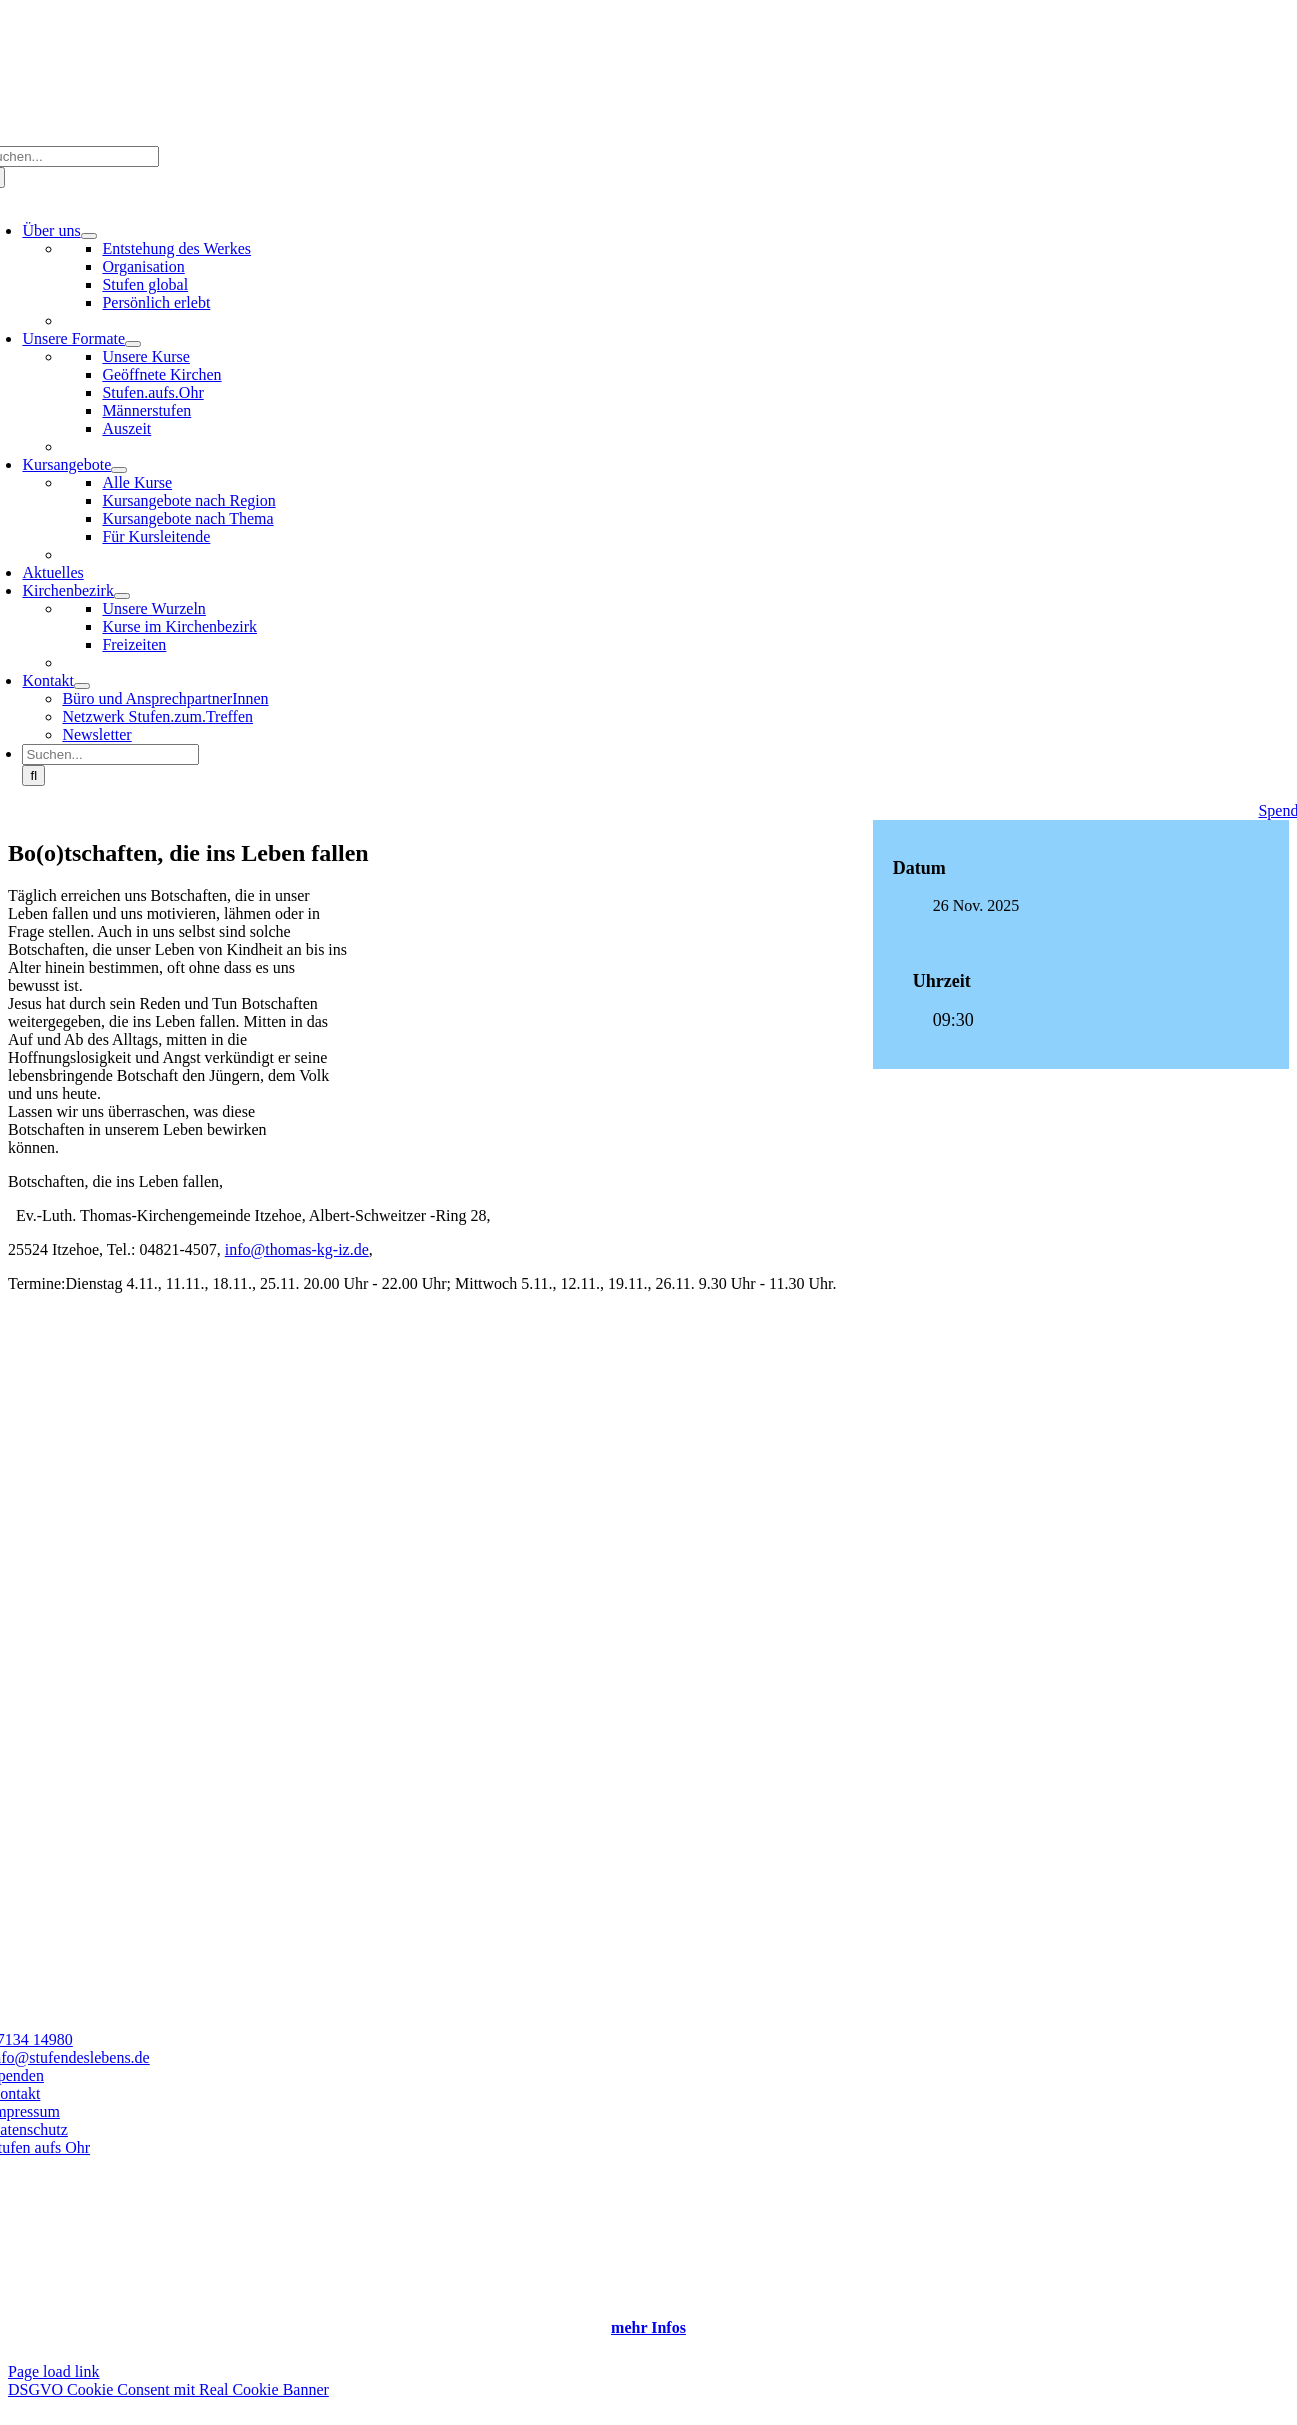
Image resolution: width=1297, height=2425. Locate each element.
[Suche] (33, 775)
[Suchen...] (110, 754)
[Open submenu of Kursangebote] (119, 470)
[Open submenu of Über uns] (89, 236)
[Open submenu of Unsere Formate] (133, 344)
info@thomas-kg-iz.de (297, 1249)
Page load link (54, 2371)
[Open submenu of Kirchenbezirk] (122, 596)
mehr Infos (648, 2327)
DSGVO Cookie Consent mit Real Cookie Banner (168, 2389)
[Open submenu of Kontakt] (82, 686)
